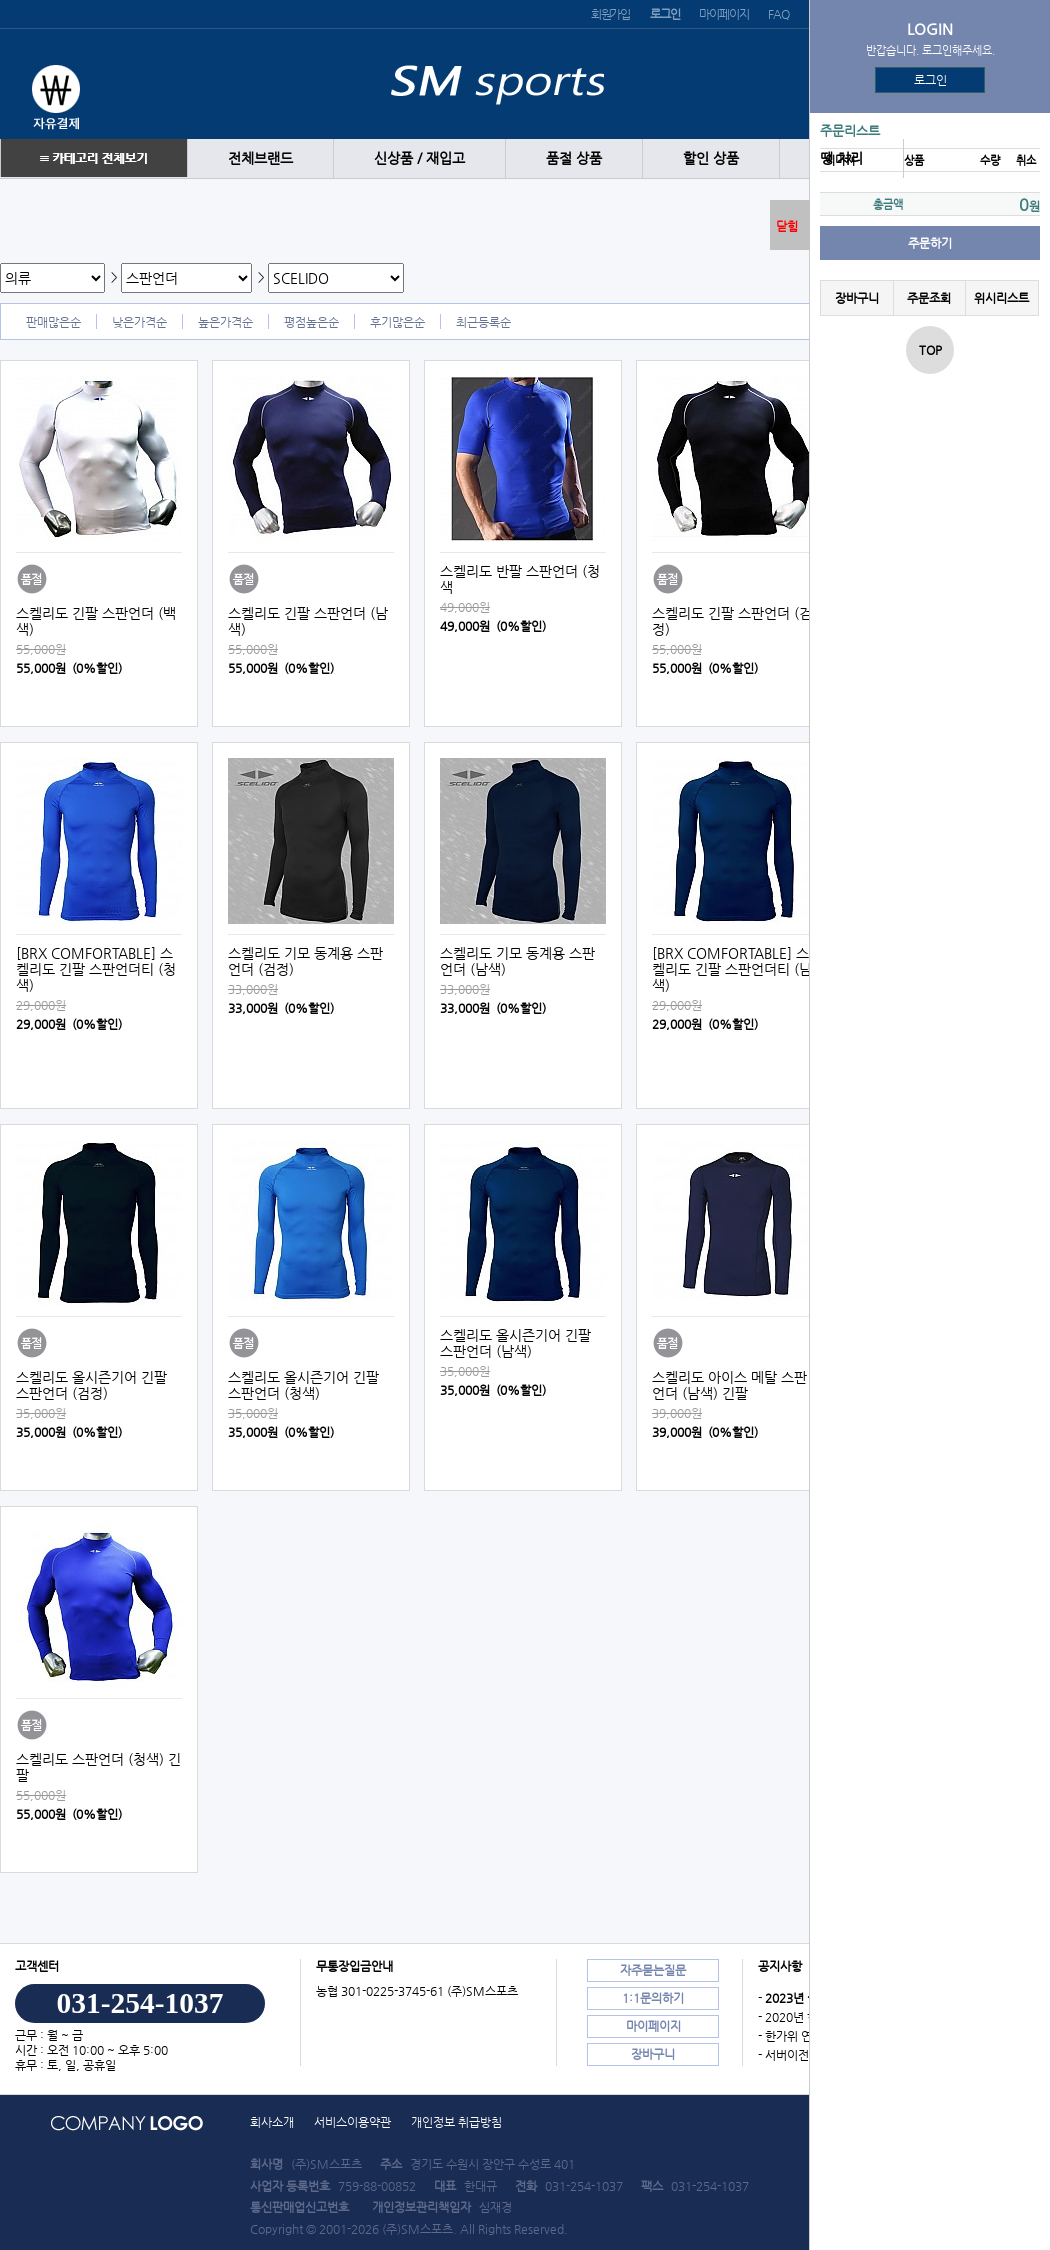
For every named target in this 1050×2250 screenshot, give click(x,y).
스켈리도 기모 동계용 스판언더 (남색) (517, 961)
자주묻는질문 (653, 1970)
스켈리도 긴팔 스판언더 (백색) (96, 621)
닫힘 (787, 226)
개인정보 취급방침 (456, 2122)
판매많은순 (53, 322)
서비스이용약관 (352, 2122)
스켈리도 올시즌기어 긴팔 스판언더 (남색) (515, 1343)
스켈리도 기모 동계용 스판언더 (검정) (305, 961)
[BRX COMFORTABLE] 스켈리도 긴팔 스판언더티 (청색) (96, 969)
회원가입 (610, 14)
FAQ (778, 14)
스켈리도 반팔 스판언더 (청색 (520, 579)
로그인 (930, 80)
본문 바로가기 (0, 0)
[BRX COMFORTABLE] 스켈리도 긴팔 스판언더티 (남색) (732, 969)
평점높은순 (311, 322)
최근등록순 (483, 322)
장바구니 (857, 298)
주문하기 (930, 243)
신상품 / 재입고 (419, 158)
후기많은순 (397, 322)
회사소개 (272, 2122)
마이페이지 (723, 14)
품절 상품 (574, 158)
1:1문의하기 (653, 1998)
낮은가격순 (139, 322)
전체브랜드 (260, 158)
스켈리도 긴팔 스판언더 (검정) (732, 621)
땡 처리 (841, 158)
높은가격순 (225, 322)
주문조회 (929, 298)
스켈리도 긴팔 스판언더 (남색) (308, 621)
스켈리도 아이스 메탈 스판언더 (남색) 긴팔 (729, 1385)
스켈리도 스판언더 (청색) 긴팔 (98, 1767)
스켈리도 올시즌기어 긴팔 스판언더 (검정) (91, 1385)
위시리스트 (1001, 298)
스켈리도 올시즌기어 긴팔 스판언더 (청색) (303, 1385)
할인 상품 (711, 158)
